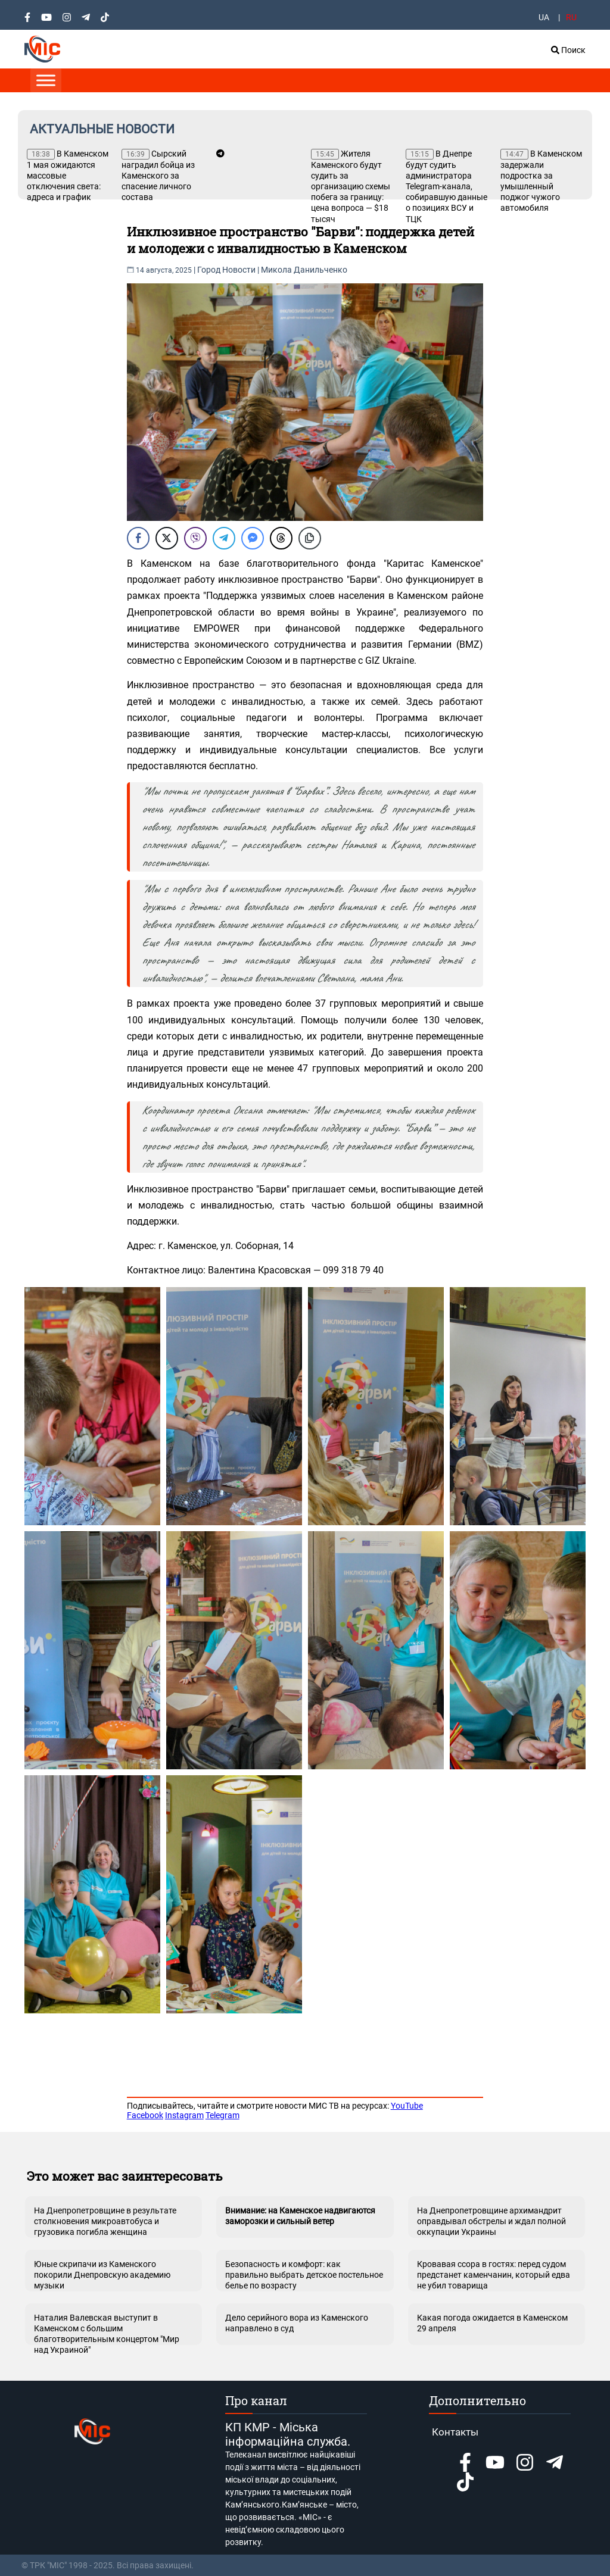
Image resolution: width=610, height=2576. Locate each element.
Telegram (222, 2115)
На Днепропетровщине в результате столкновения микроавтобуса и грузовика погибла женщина (105, 2221)
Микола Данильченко (304, 269)
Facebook (145, 2115)
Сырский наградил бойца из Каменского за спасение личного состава (158, 175)
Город (208, 269)
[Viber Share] (195, 538)
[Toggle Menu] (45, 80)
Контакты (455, 2432)
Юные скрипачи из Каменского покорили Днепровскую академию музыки (102, 2274)
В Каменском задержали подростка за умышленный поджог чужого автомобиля (541, 181)
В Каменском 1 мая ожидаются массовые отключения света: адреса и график (67, 175)
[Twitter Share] (166, 538)
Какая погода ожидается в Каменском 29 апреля (492, 2323)
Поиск (568, 50)
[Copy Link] (309, 538)
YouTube (407, 2105)
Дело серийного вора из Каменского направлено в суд (296, 2323)
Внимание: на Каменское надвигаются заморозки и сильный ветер (300, 2216)
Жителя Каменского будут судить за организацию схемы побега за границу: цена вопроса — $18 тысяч (350, 186)
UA (544, 17)
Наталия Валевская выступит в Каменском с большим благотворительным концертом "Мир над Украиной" (106, 2329)
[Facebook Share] (138, 538)
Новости (239, 269)
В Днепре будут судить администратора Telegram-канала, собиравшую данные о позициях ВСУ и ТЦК (446, 186)
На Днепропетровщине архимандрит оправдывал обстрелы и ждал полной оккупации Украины (491, 2221)
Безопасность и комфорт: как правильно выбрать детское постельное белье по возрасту (304, 2274)
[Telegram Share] (224, 538)
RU (571, 17)
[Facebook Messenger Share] (252, 538)
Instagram (184, 2115)
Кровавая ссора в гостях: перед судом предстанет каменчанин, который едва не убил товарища (493, 2274)
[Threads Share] (281, 538)
